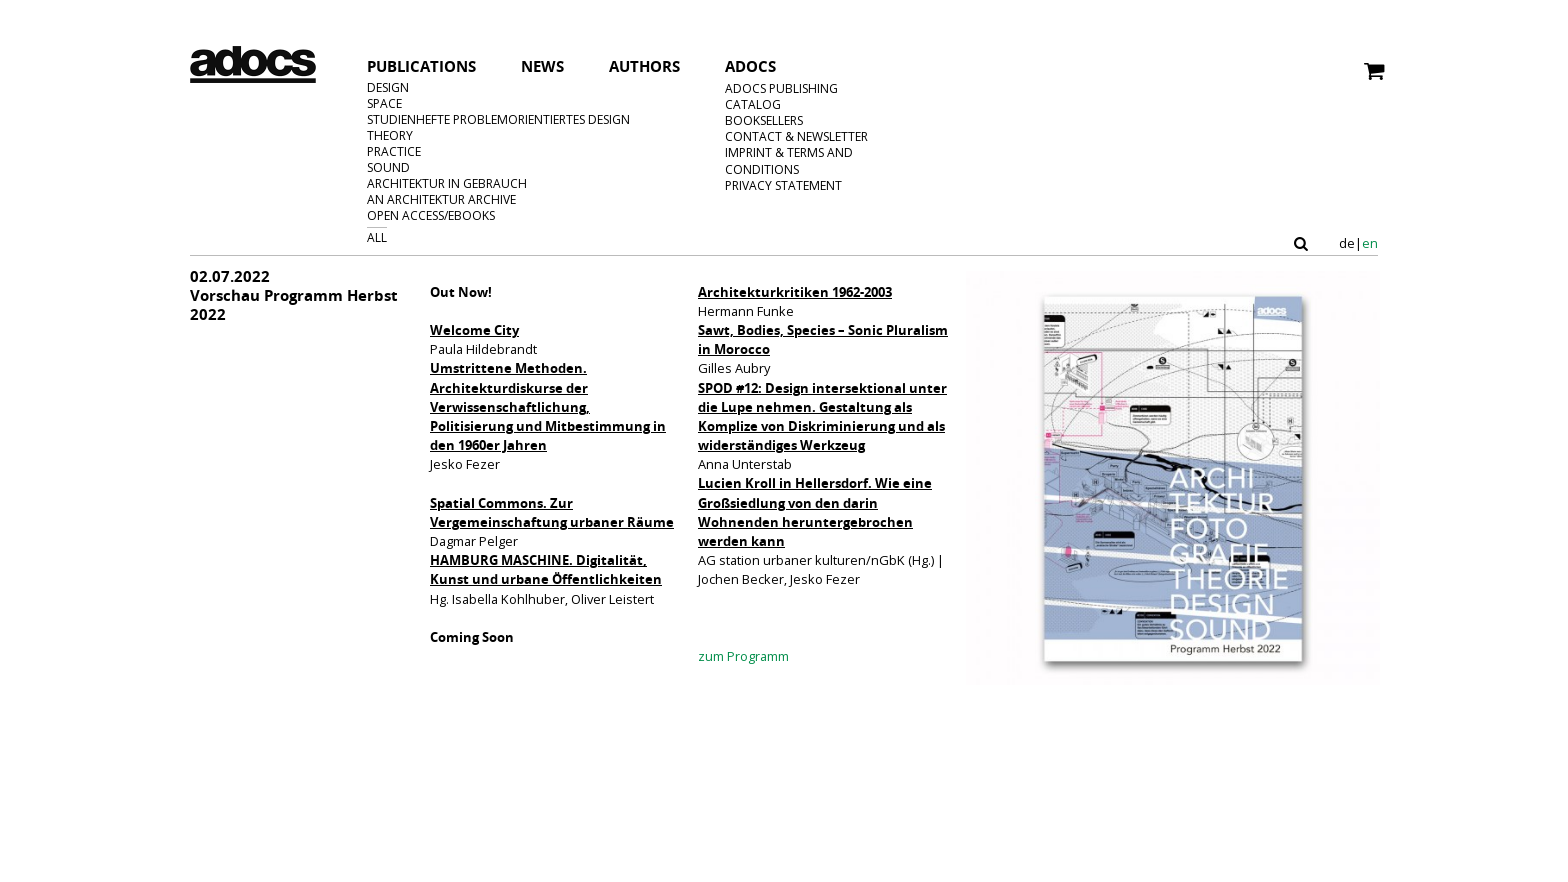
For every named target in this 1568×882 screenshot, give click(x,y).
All (377, 237)
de (1347, 243)
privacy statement (783, 185)
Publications (421, 66)
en (1370, 243)
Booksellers (764, 120)
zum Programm (743, 656)
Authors (644, 67)
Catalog (753, 104)
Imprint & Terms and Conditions (789, 161)
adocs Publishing (781, 88)
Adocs (750, 67)
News (542, 67)
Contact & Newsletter (796, 136)
